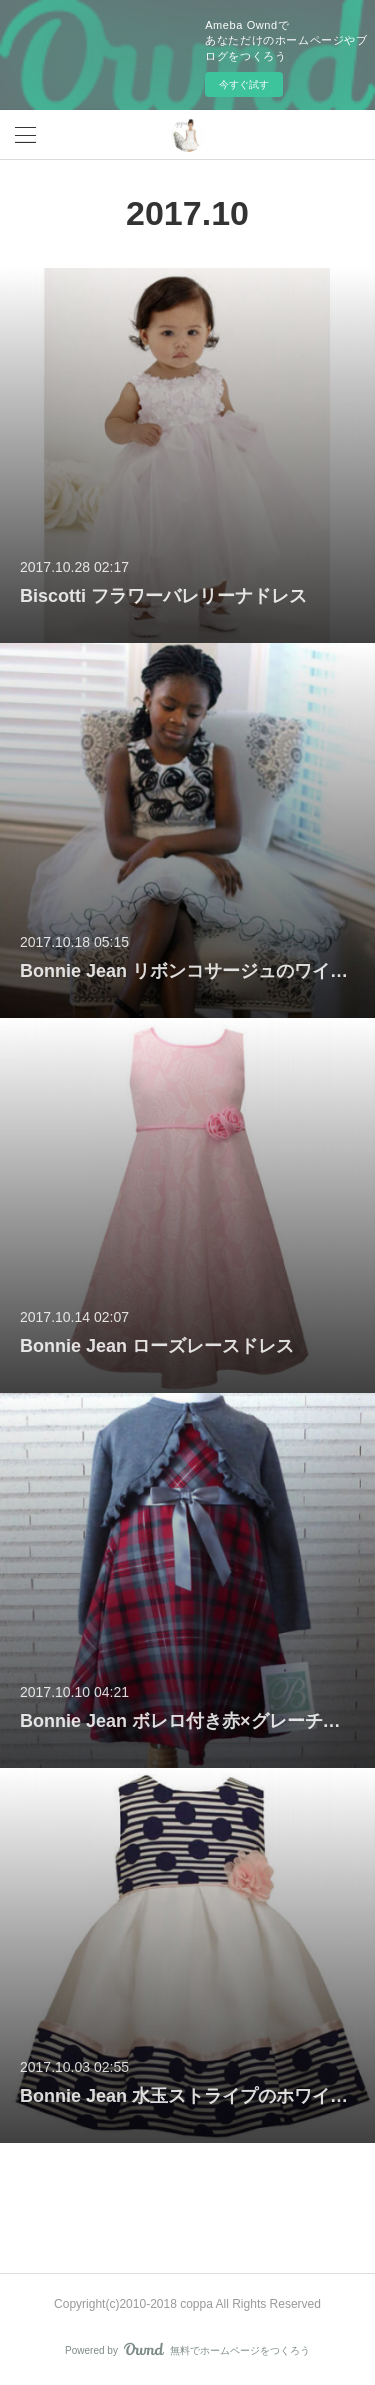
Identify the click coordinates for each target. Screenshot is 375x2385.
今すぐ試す (244, 84)
